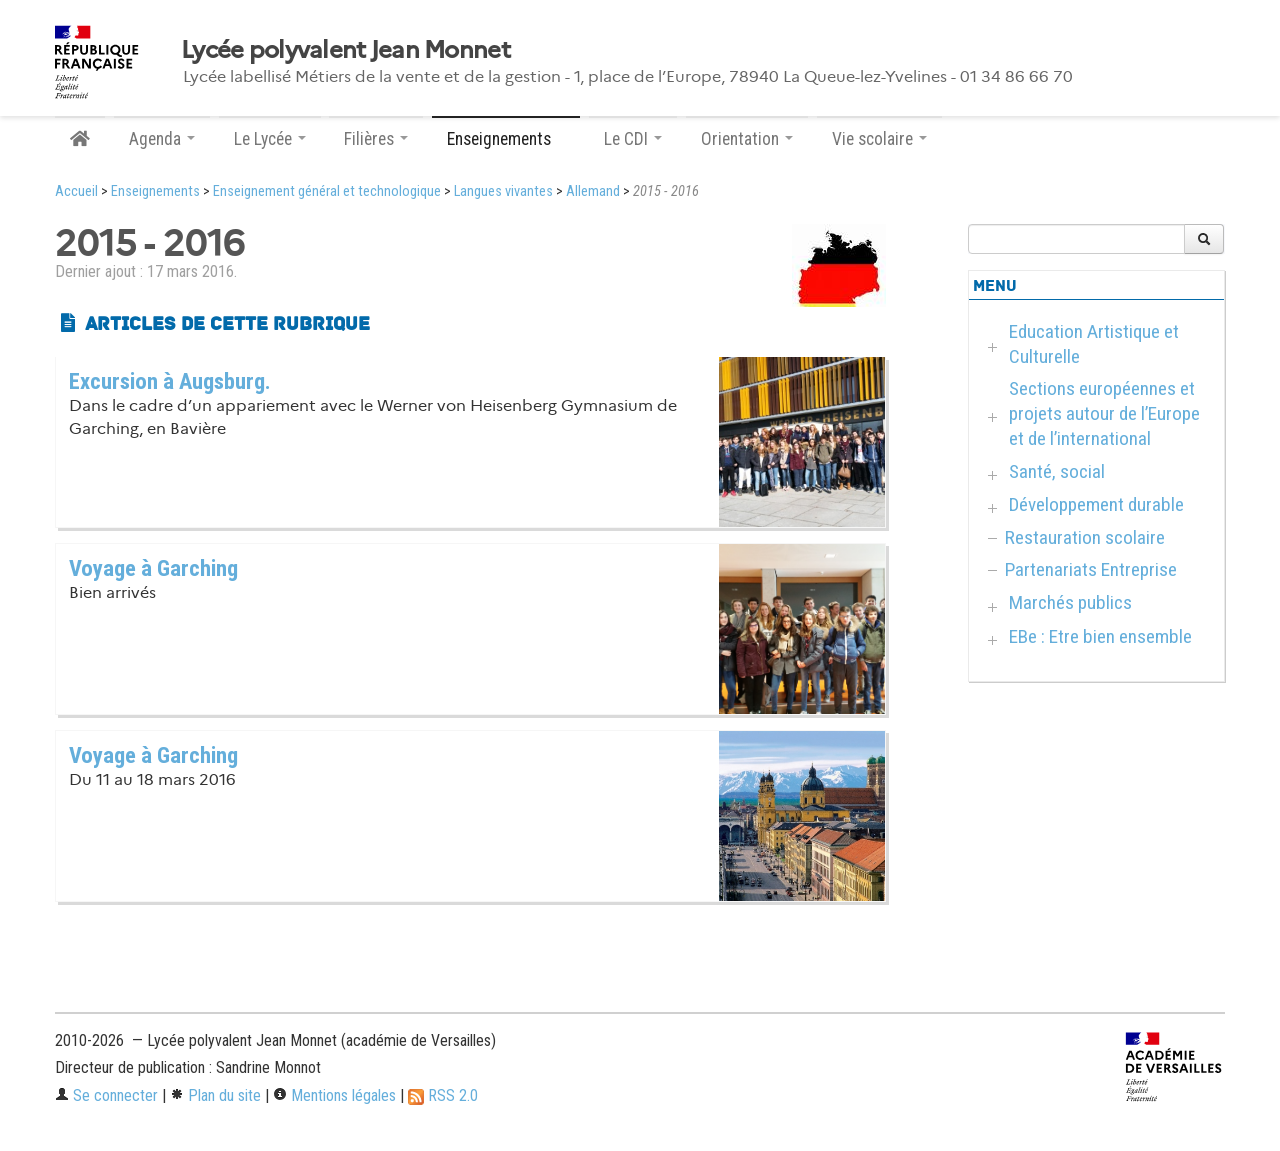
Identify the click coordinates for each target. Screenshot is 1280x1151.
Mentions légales (334, 1095)
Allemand (593, 191)
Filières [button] (376, 139)
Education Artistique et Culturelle (1094, 344)
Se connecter (106, 1095)
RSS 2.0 (443, 1095)
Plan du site (215, 1095)
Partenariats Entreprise (1091, 569)
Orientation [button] (747, 139)
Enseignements (155, 191)
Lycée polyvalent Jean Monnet (345, 50)
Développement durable (1096, 504)
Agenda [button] (162, 139)
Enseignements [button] (506, 139)
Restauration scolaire (1085, 537)
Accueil (76, 191)
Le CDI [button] (633, 139)
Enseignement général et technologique (327, 191)
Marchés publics (1070, 602)
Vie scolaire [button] (879, 139)
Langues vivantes (503, 191)
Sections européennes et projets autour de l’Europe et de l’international (1104, 413)
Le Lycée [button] (270, 139)
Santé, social (1057, 471)
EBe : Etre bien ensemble (1100, 636)
